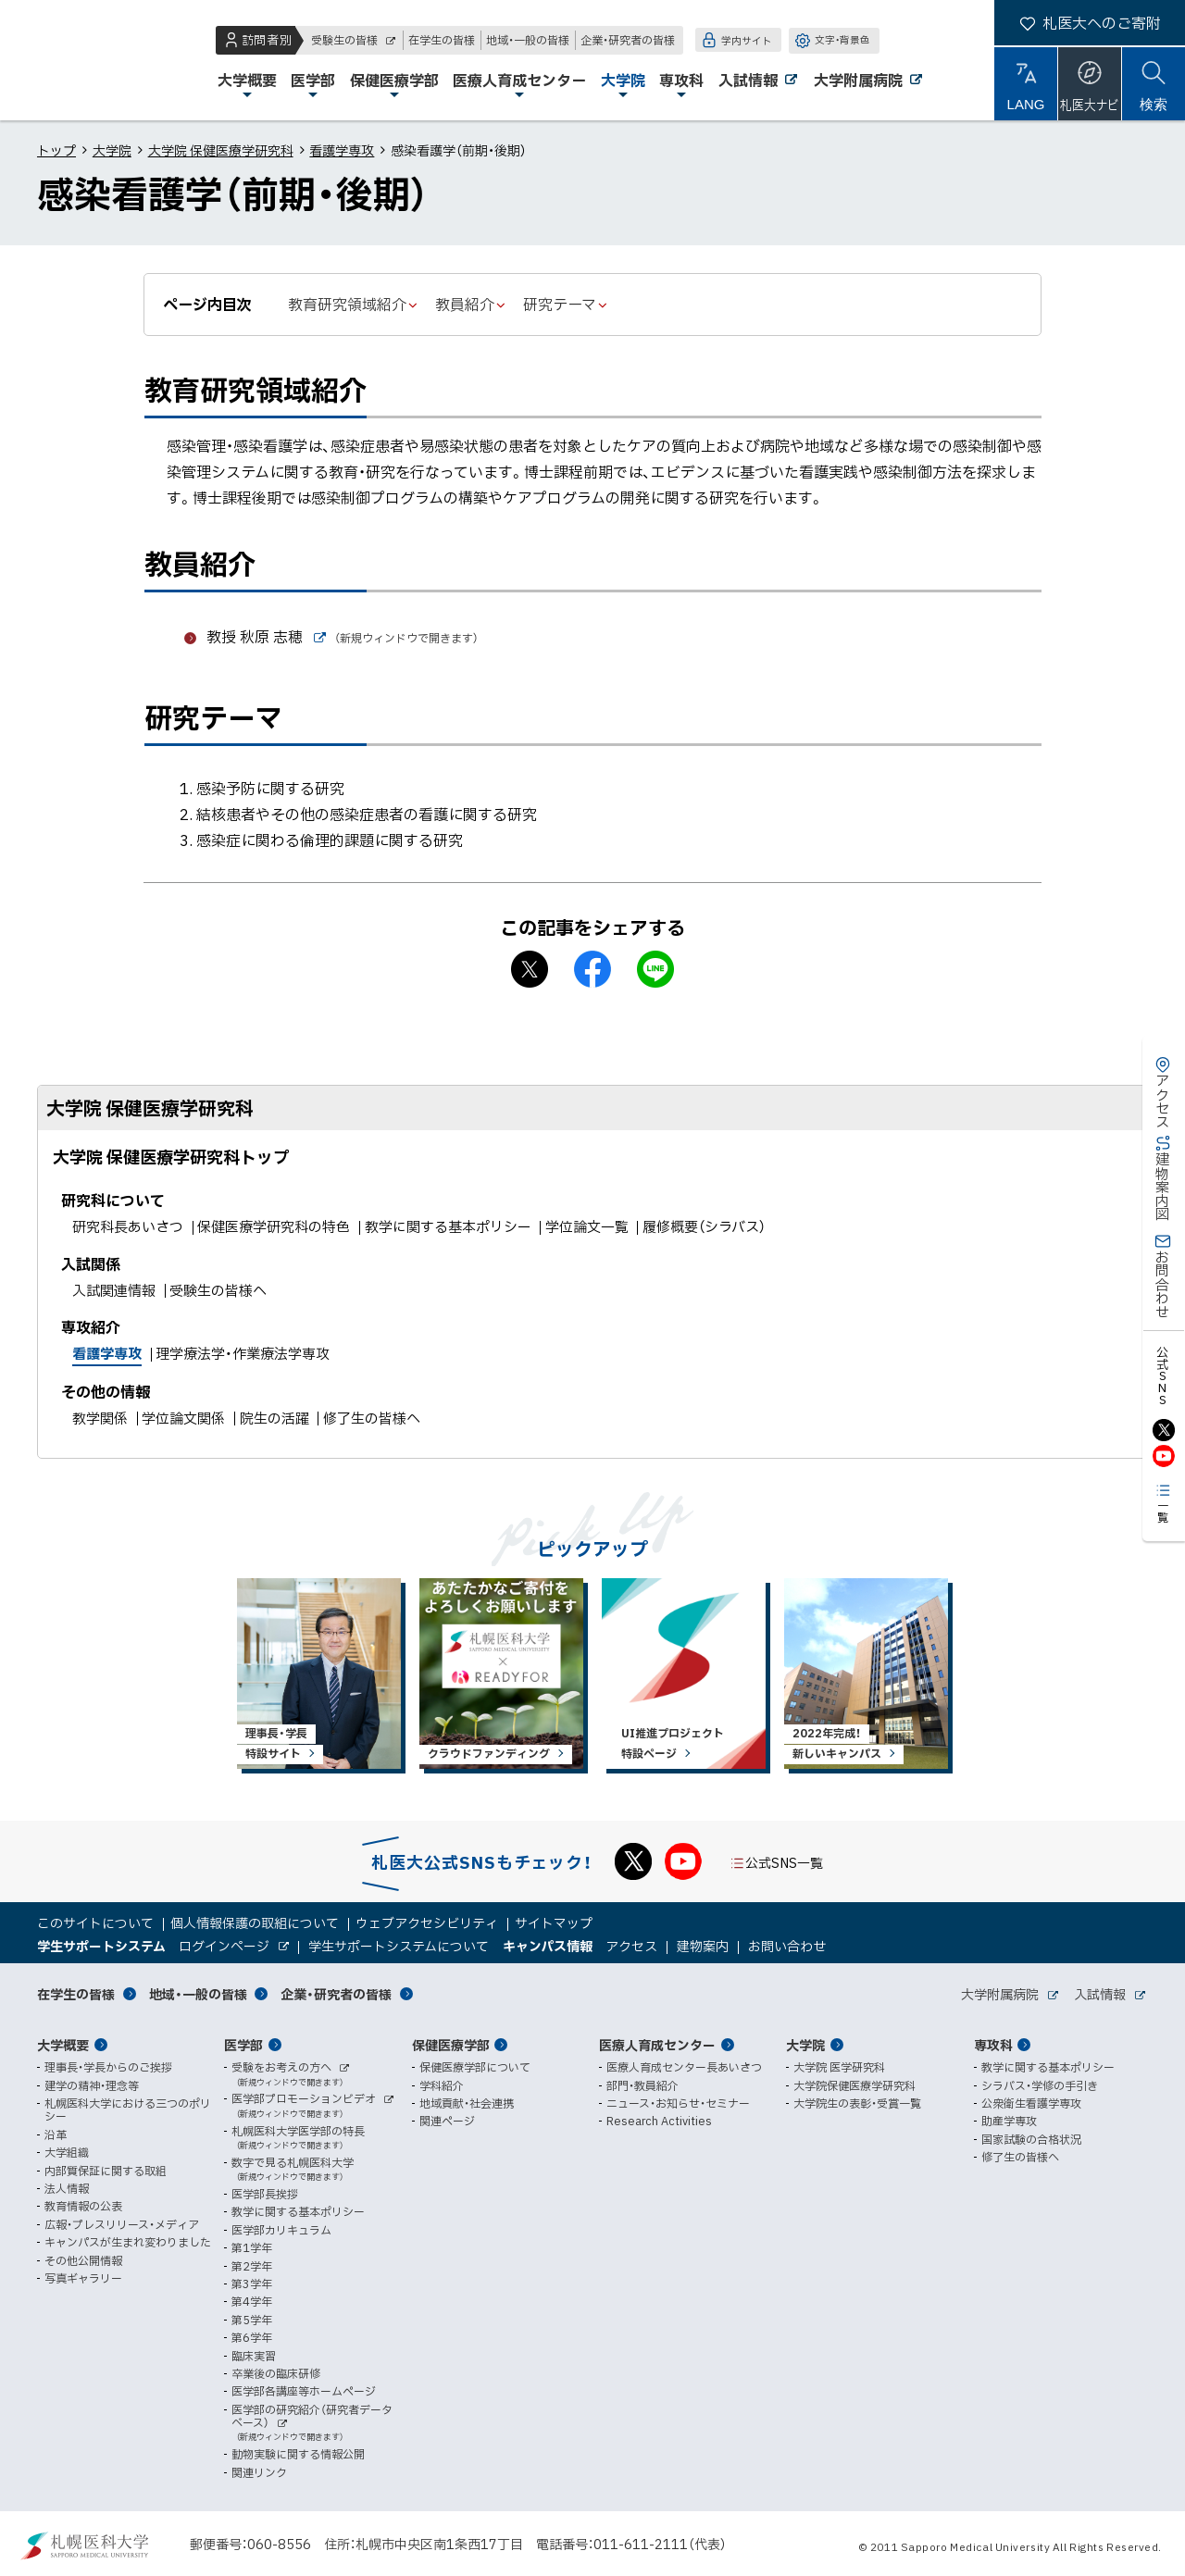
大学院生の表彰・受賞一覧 (857, 2103)
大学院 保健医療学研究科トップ (171, 1156)
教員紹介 (464, 303)
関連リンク (259, 2472)
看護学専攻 (341, 150)
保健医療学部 (451, 2044)
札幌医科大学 (74, 60)
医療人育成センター (657, 2044)
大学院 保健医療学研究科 (220, 150)
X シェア (529, 969)
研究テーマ (559, 303)
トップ (56, 150)
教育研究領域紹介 (347, 303)
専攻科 (993, 2044)
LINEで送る (655, 969)
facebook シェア (592, 969)
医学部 (243, 2044)
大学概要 (63, 2044)
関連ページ (447, 2120)
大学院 (112, 150)
